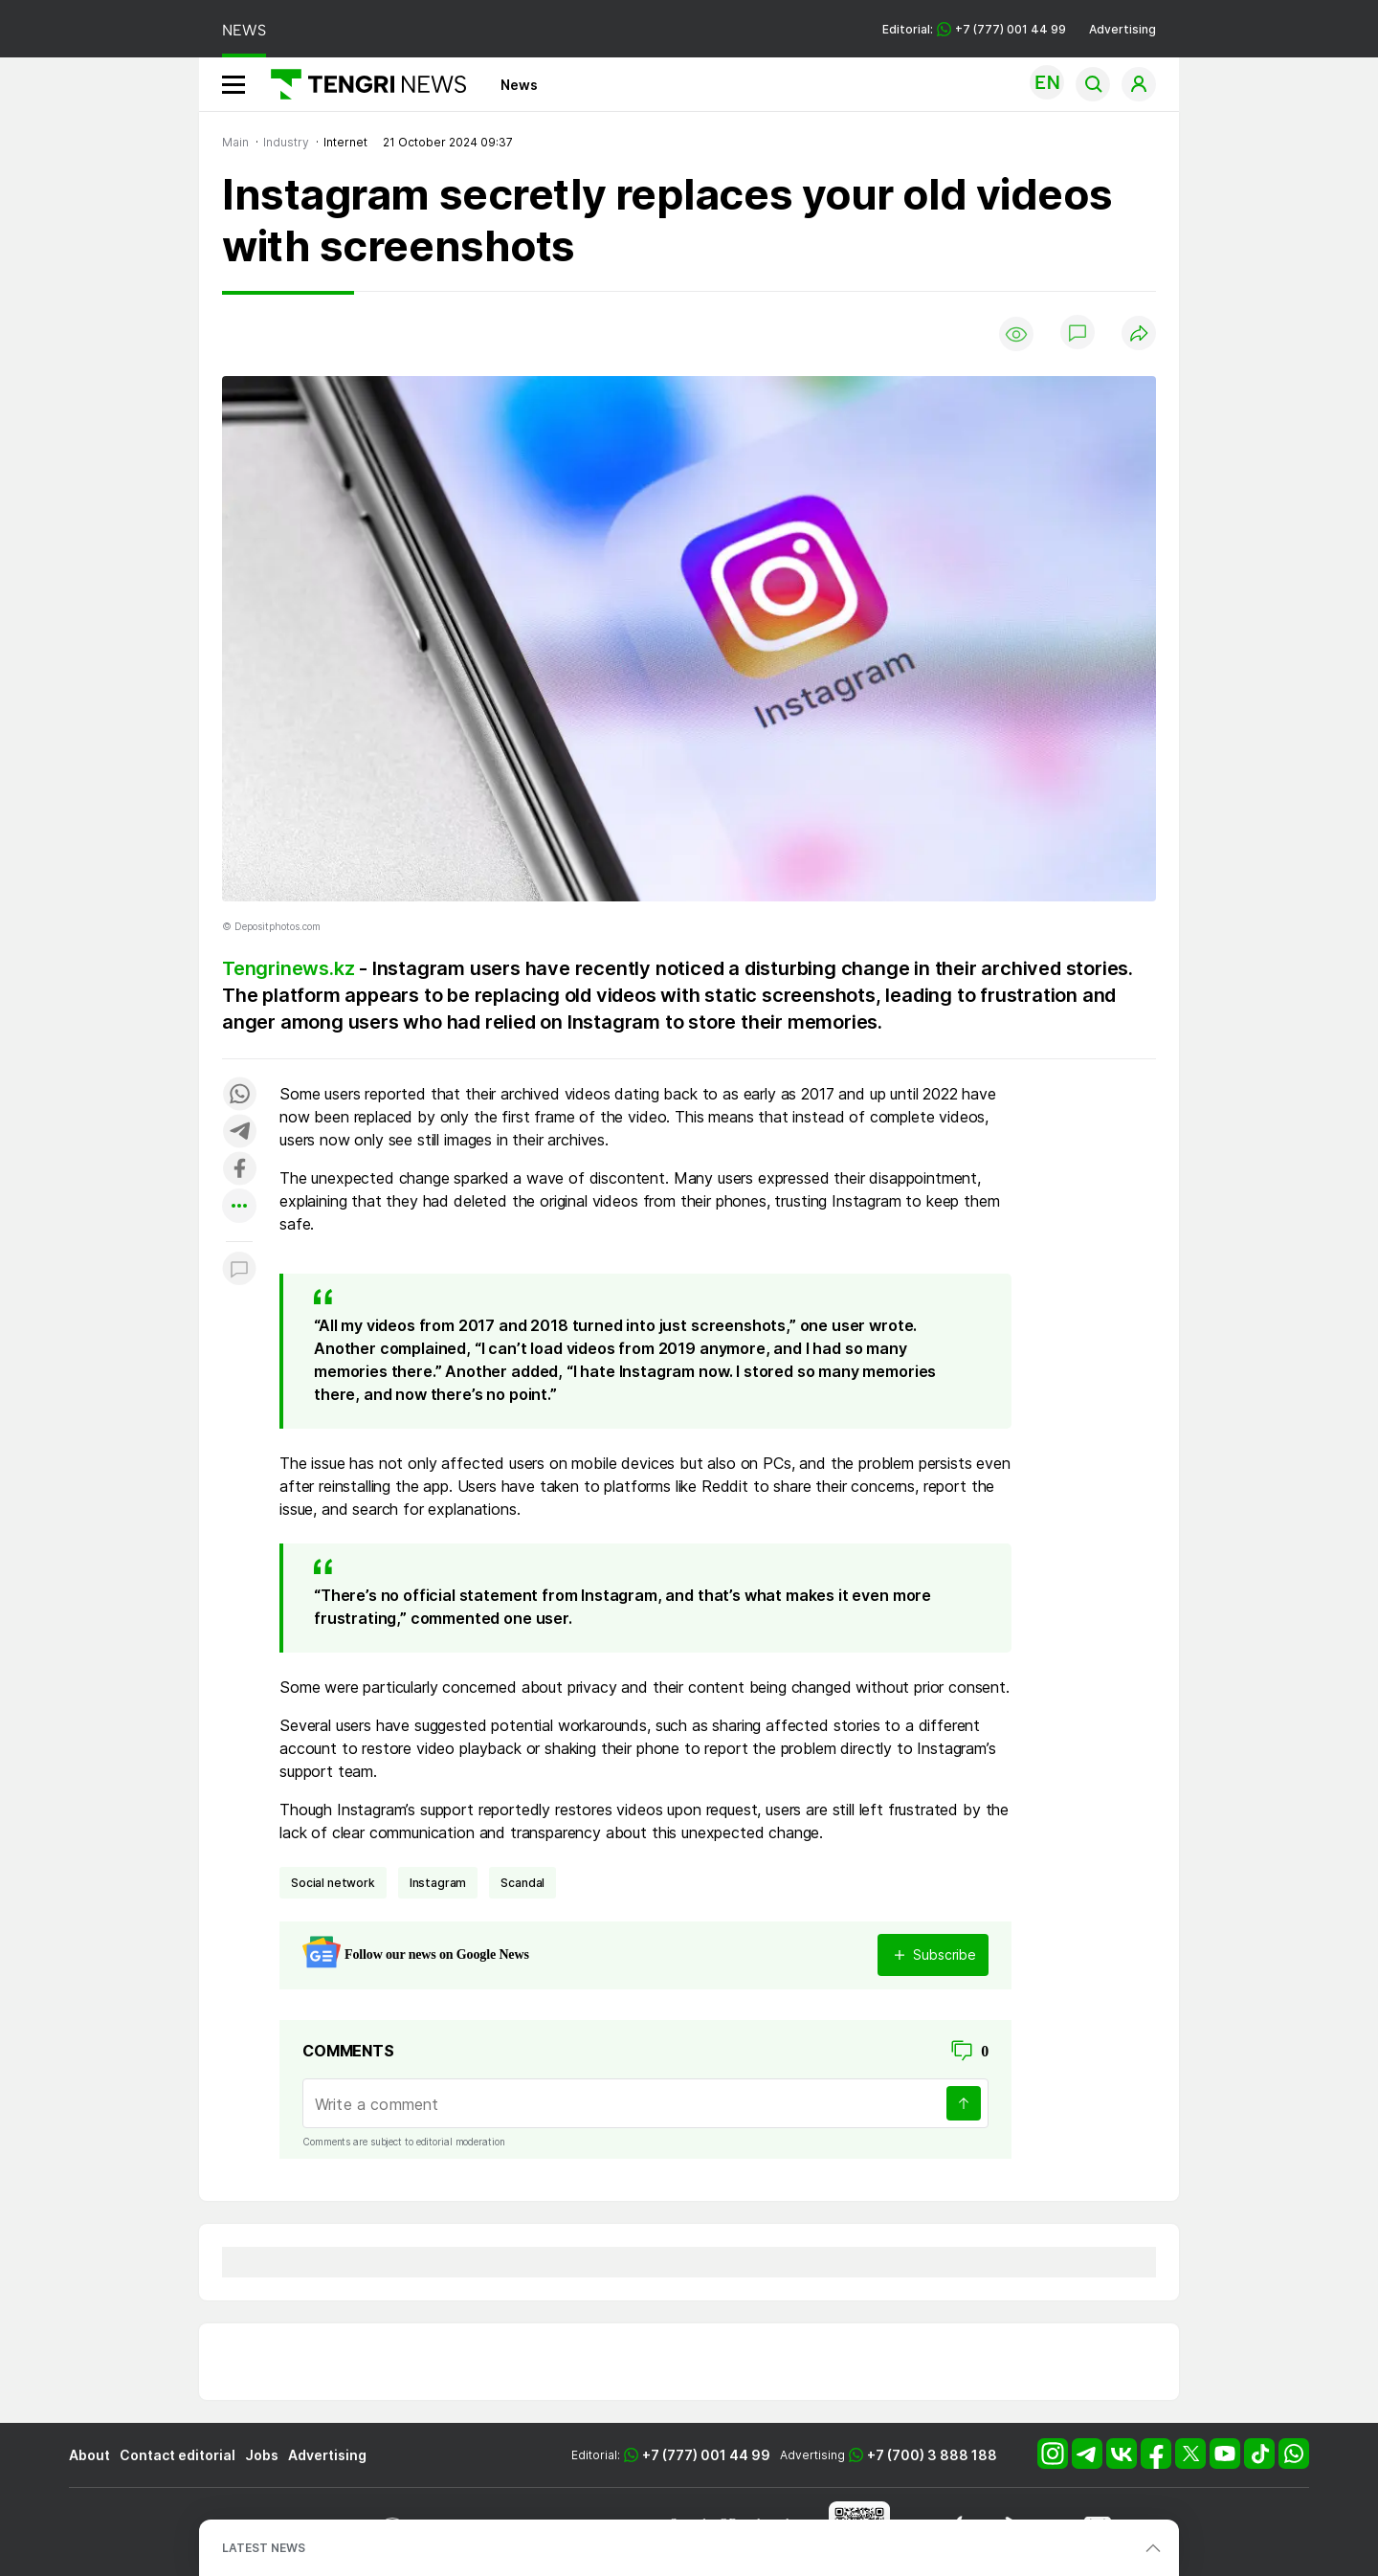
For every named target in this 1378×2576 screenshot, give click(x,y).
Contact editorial (177, 2455)
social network (333, 1883)
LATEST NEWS (263, 2548)
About (89, 2455)
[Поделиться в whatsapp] (239, 1095)
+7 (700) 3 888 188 (932, 2455)
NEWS (244, 30)
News (519, 85)
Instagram (438, 1883)
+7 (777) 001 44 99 (706, 2455)
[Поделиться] (1139, 334)
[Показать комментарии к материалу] (239, 1270)
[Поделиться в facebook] (239, 1169)
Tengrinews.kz (288, 968)
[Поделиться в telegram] (239, 1132)
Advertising (1122, 29)
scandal (522, 1883)
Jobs (261, 2455)
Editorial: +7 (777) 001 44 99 (974, 29)
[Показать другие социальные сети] (239, 1207)
